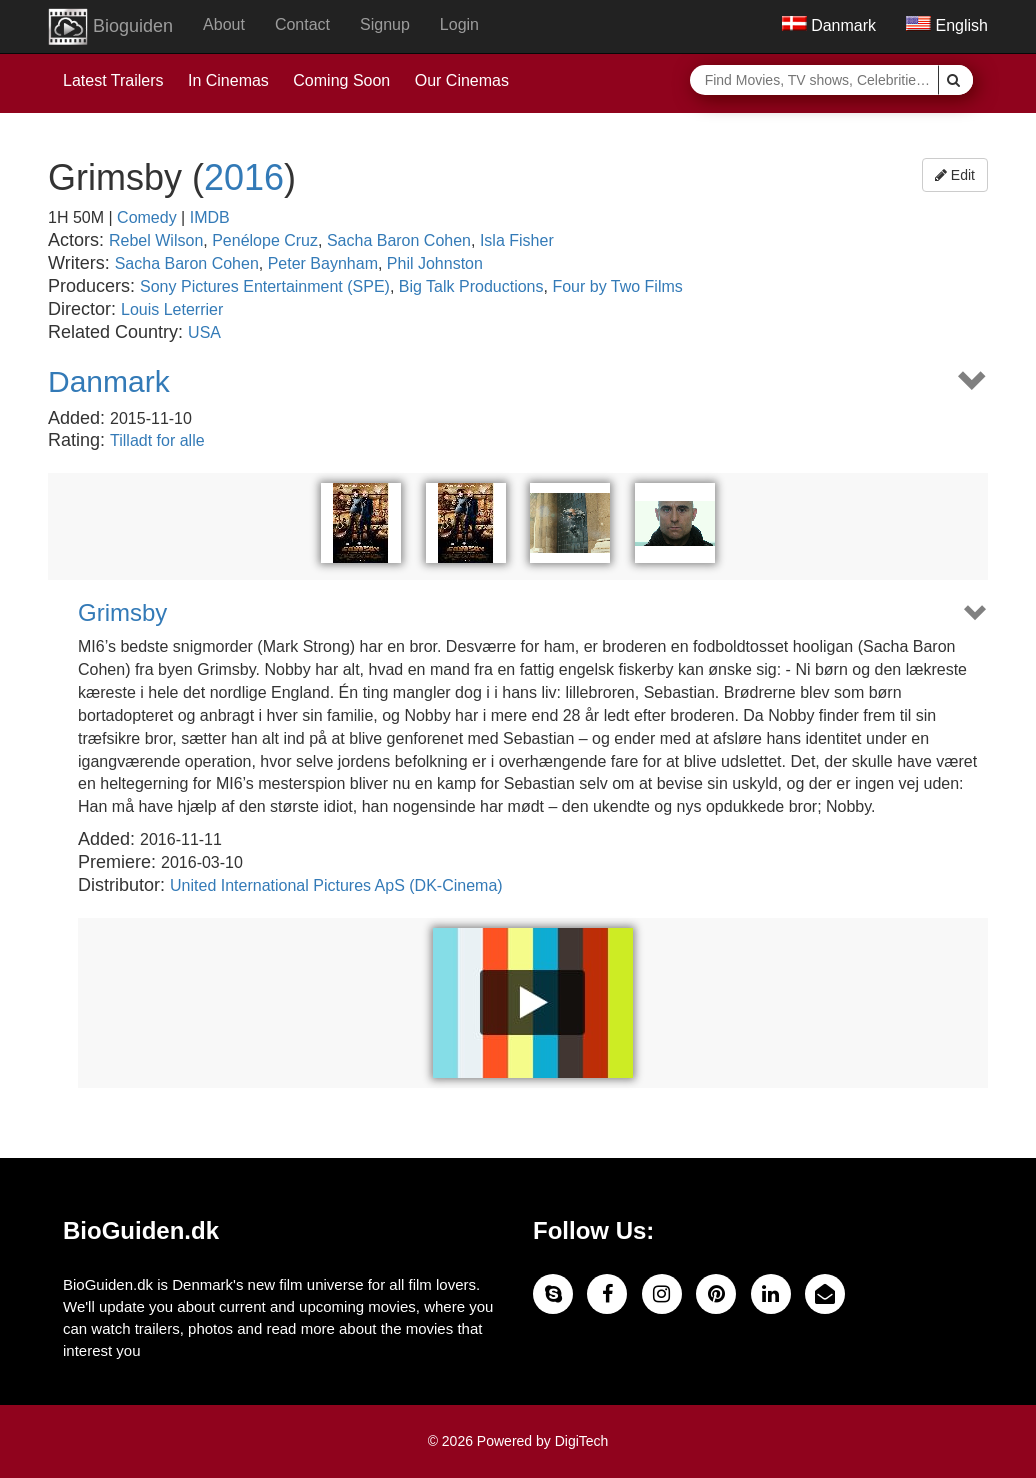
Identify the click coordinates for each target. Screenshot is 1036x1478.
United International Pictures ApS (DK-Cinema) (336, 885)
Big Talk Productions (471, 286)
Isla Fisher (517, 240)
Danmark (829, 25)
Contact (302, 24)
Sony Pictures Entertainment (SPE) (265, 286)
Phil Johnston (435, 263)
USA (204, 332)
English (947, 25)
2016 (244, 177)
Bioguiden (110, 27)
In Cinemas (228, 80)
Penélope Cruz (265, 240)
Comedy (147, 217)
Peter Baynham (323, 263)
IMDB (210, 217)
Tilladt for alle (157, 440)
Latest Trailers (113, 80)
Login (459, 24)
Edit (955, 175)
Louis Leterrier (172, 309)
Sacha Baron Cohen (399, 240)
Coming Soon (341, 80)
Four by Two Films (617, 286)
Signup (385, 24)
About (224, 24)
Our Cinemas (462, 80)
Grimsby (122, 613)
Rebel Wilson (156, 240)
